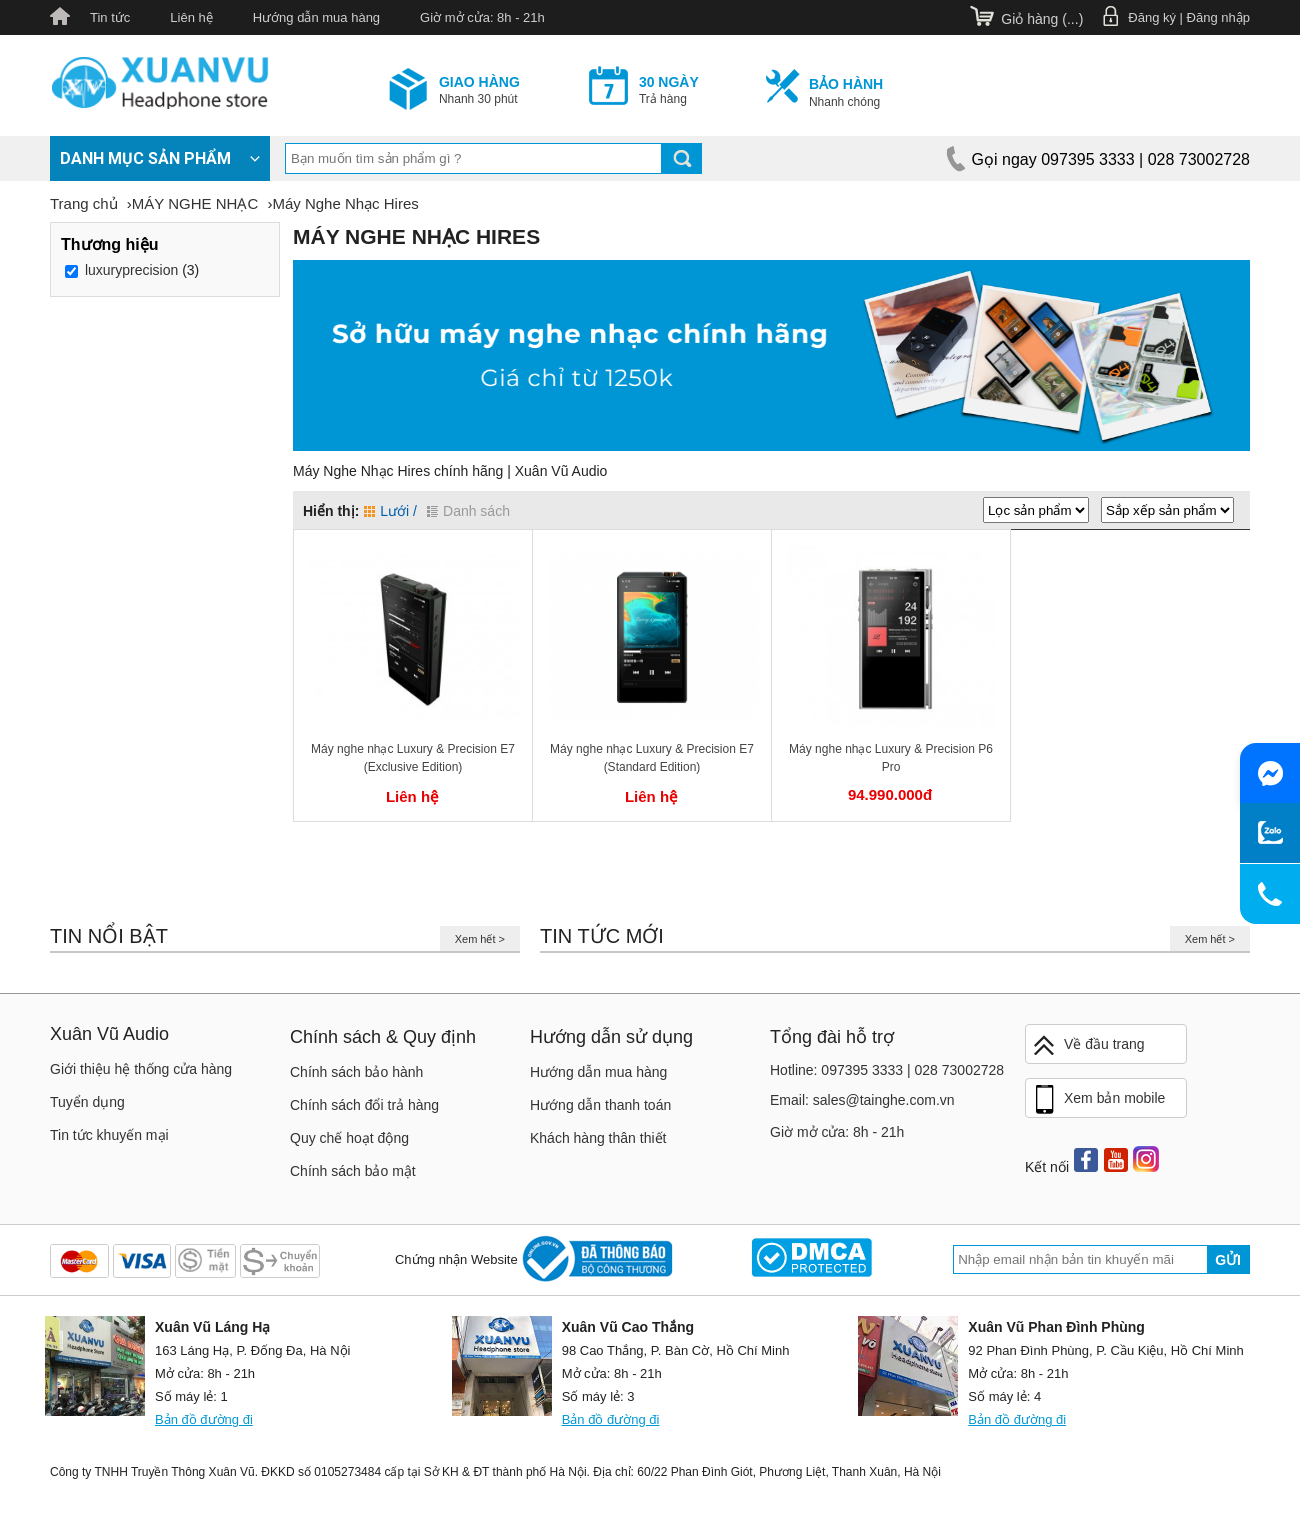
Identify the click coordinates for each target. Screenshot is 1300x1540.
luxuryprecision (131, 270)
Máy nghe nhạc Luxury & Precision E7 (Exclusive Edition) (413, 758)
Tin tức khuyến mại (109, 1135)
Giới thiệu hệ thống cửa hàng (141, 1069)
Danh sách (468, 511)
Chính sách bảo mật (353, 1171)
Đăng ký (1152, 17)
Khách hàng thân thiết (598, 1138)
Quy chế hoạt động (349, 1138)
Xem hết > (480, 939)
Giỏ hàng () (1042, 19)
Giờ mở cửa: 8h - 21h (482, 17)
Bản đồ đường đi (204, 1419)
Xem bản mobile (1098, 1100)
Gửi (1228, 1260)
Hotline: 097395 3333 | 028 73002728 (887, 1070)
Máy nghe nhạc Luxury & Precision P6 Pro (891, 758)
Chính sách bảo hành (356, 1072)
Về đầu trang (1088, 1045)
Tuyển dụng (87, 1102)
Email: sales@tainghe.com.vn (862, 1100)
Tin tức (110, 17)
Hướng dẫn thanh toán (600, 1105)
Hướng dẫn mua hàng (316, 17)
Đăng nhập (1218, 17)
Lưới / (390, 511)
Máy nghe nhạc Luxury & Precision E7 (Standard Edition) (652, 758)
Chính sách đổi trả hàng (364, 1105)
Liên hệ (191, 17)
